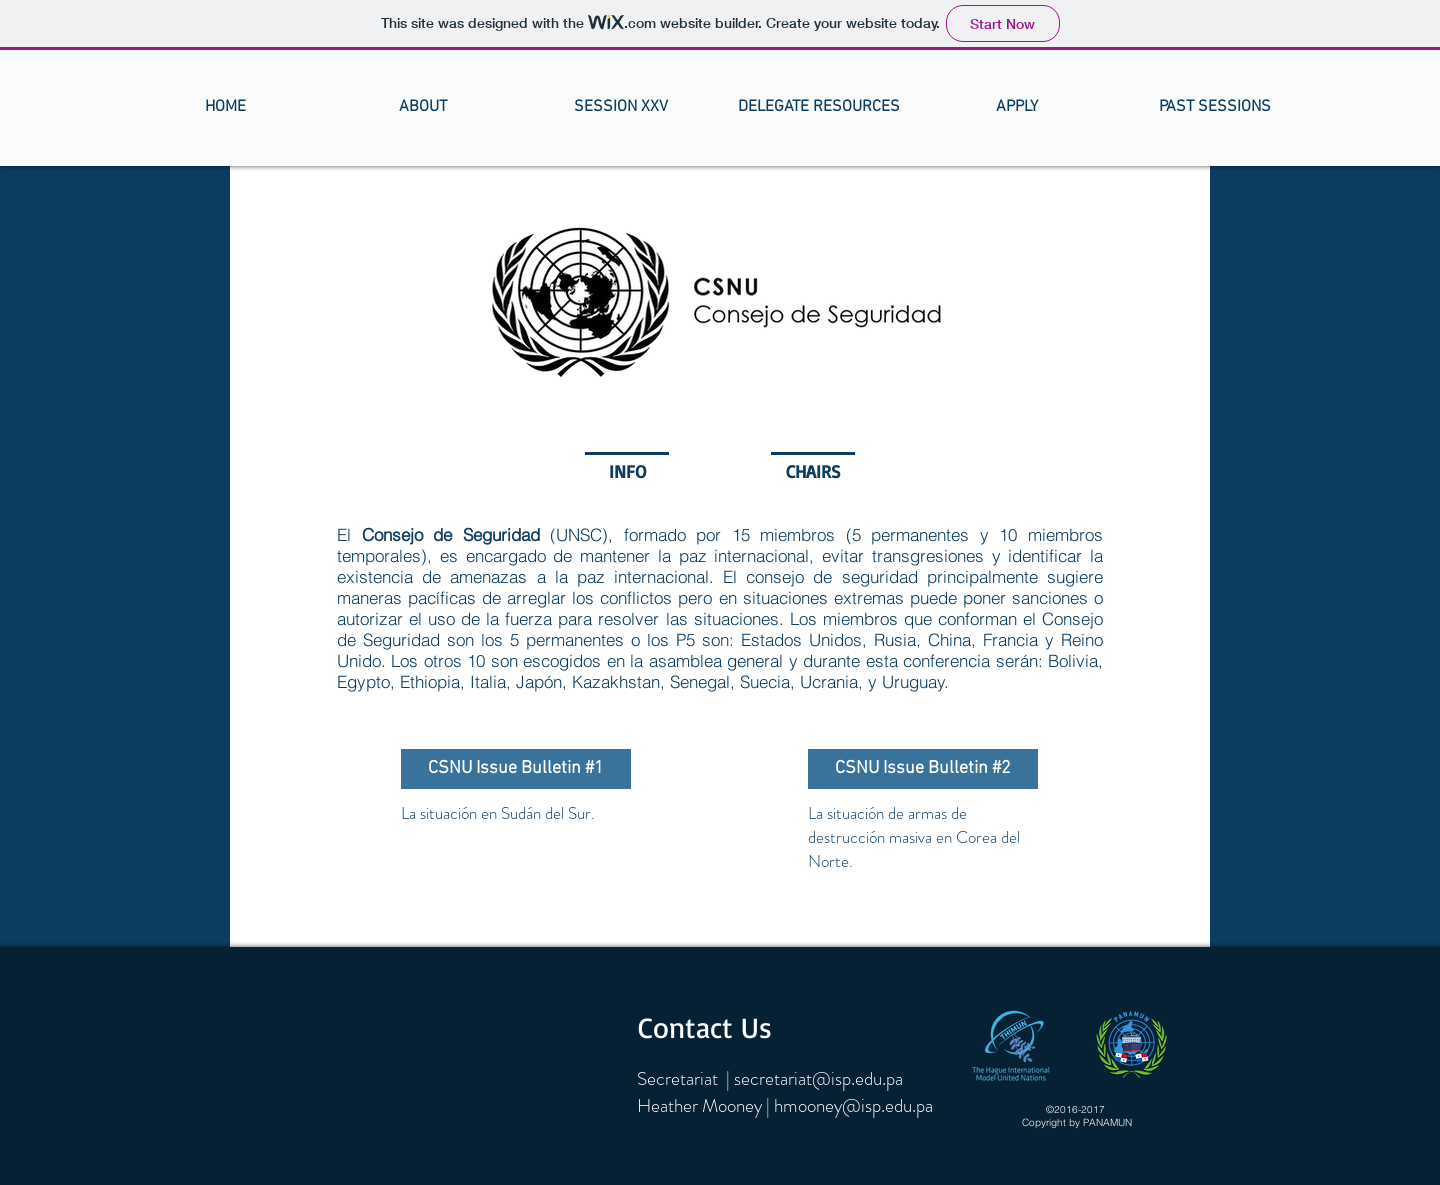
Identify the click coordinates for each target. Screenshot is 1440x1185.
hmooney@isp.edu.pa (853, 1105)
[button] (423, 107)
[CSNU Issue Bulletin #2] (923, 769)
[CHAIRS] (813, 472)
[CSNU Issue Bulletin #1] (516, 769)
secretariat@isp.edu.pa (818, 1078)
